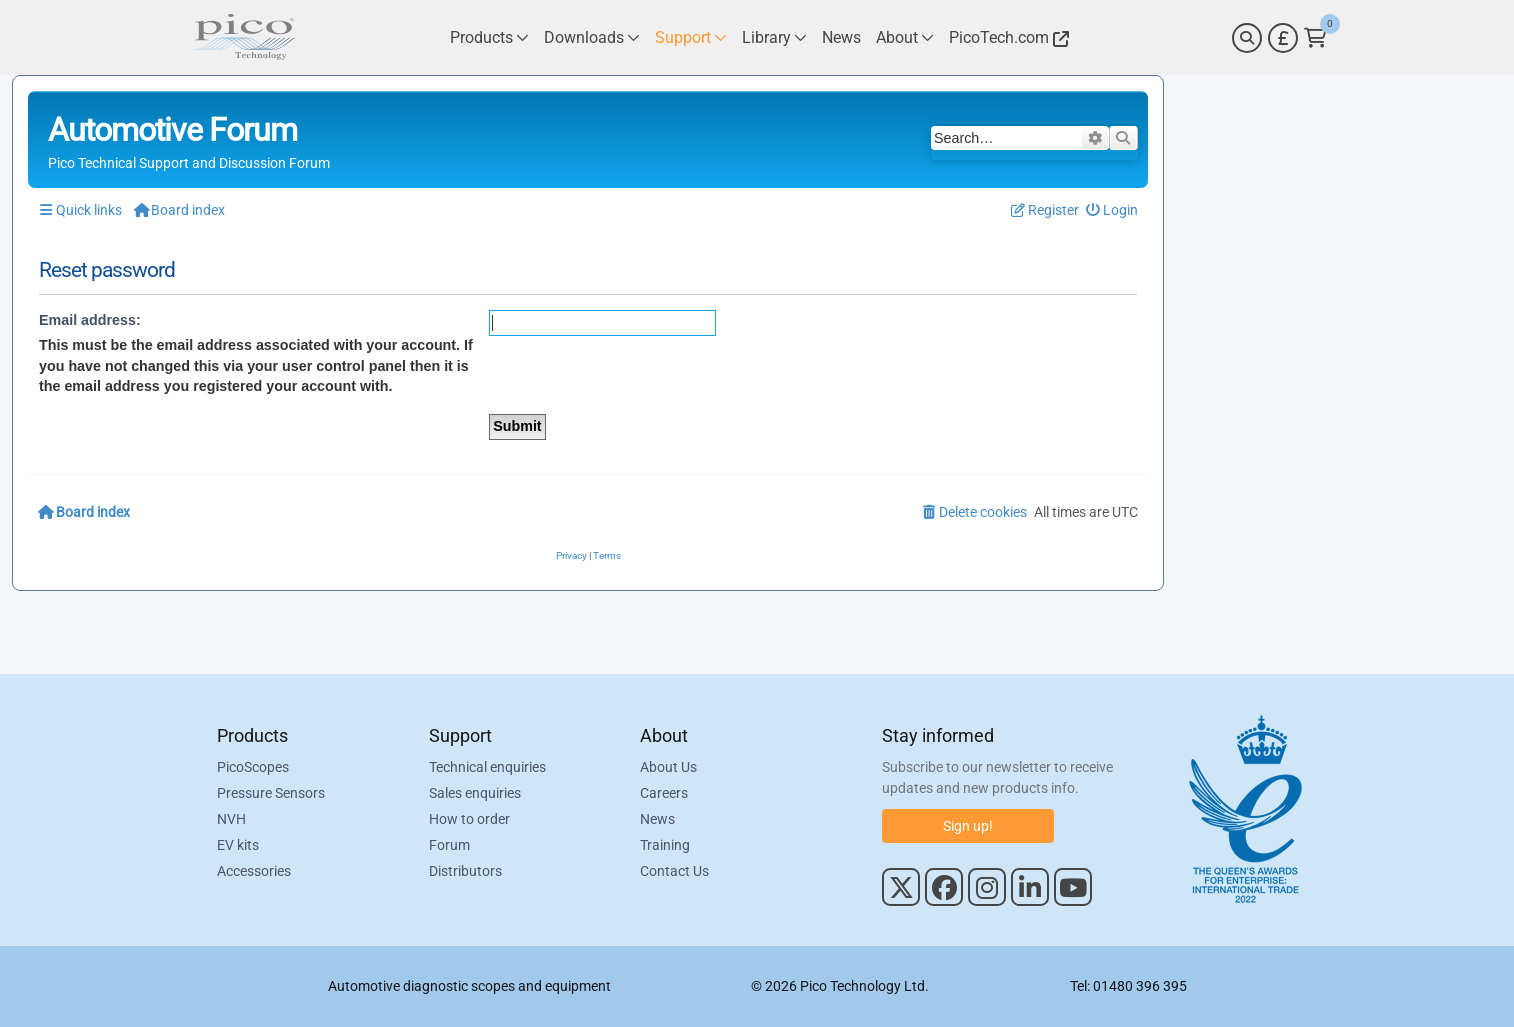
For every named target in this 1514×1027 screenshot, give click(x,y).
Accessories (254, 871)
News (657, 819)
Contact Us (674, 871)
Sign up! (968, 826)
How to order (469, 819)
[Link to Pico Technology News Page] (841, 37)
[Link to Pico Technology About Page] (905, 37)
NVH (231, 819)
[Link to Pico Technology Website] (1006, 37)
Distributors (465, 871)
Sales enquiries (475, 793)
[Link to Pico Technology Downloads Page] (592, 37)
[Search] (1247, 38)
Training (665, 845)
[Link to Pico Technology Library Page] (774, 37)
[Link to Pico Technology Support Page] (691, 37)
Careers (664, 793)
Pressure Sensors (271, 793)
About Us (668, 767)
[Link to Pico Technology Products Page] (489, 37)
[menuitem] (1112, 210)
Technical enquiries (487, 767)
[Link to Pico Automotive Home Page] (242, 37)
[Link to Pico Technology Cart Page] (1315, 38)
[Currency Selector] (1283, 38)
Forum (449, 845)
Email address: (90, 320)
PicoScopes (253, 767)
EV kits (238, 845)
